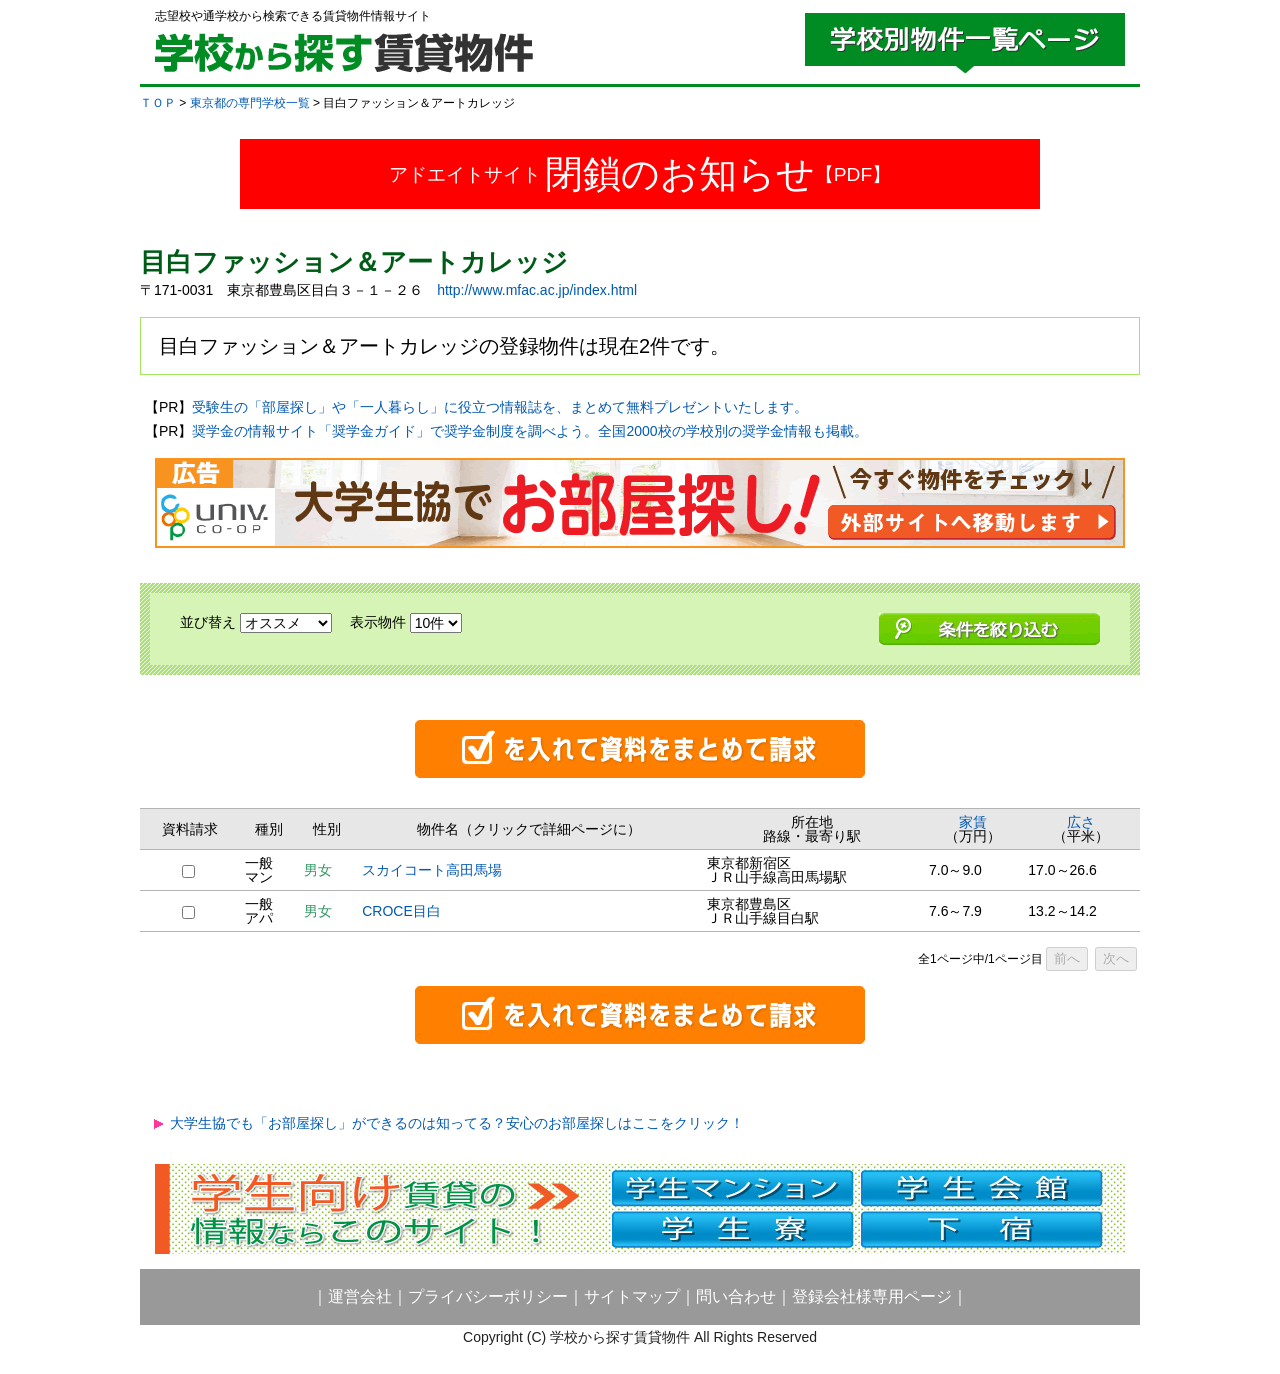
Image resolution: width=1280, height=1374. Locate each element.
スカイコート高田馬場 (432, 870)
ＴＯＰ (158, 103)
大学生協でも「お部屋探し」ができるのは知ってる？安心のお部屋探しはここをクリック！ (457, 1123)
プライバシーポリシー (488, 1296)
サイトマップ (632, 1296)
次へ (1116, 958)
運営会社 (360, 1296)
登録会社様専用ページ (872, 1296)
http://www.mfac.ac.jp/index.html (537, 290)
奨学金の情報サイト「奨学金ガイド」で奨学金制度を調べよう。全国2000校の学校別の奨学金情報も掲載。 (529, 431)
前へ (1067, 958)
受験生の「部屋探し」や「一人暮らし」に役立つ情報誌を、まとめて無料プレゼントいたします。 (500, 407)
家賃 (973, 822)
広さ (1081, 822)
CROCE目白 (401, 911)
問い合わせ (736, 1296)
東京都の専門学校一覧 (250, 103)
